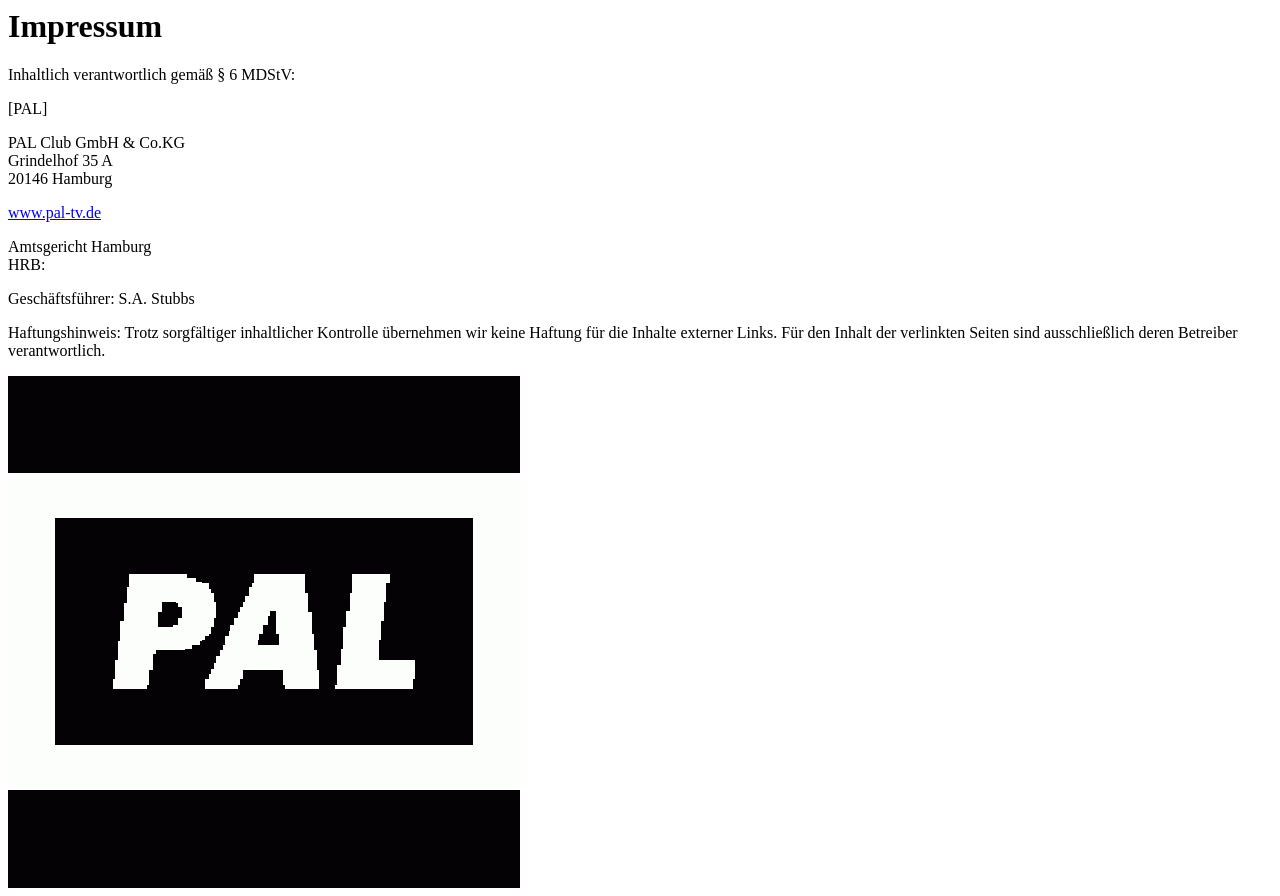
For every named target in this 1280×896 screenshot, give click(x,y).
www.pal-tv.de (54, 212)
